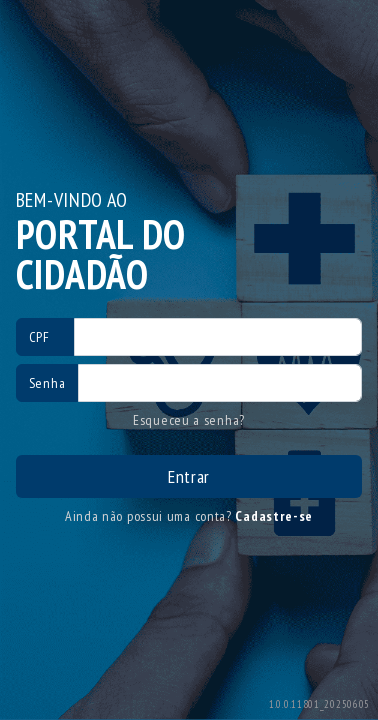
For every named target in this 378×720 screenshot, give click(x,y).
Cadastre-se (274, 516)
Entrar (189, 476)
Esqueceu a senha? (189, 420)
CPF (39, 337)
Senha (47, 383)
